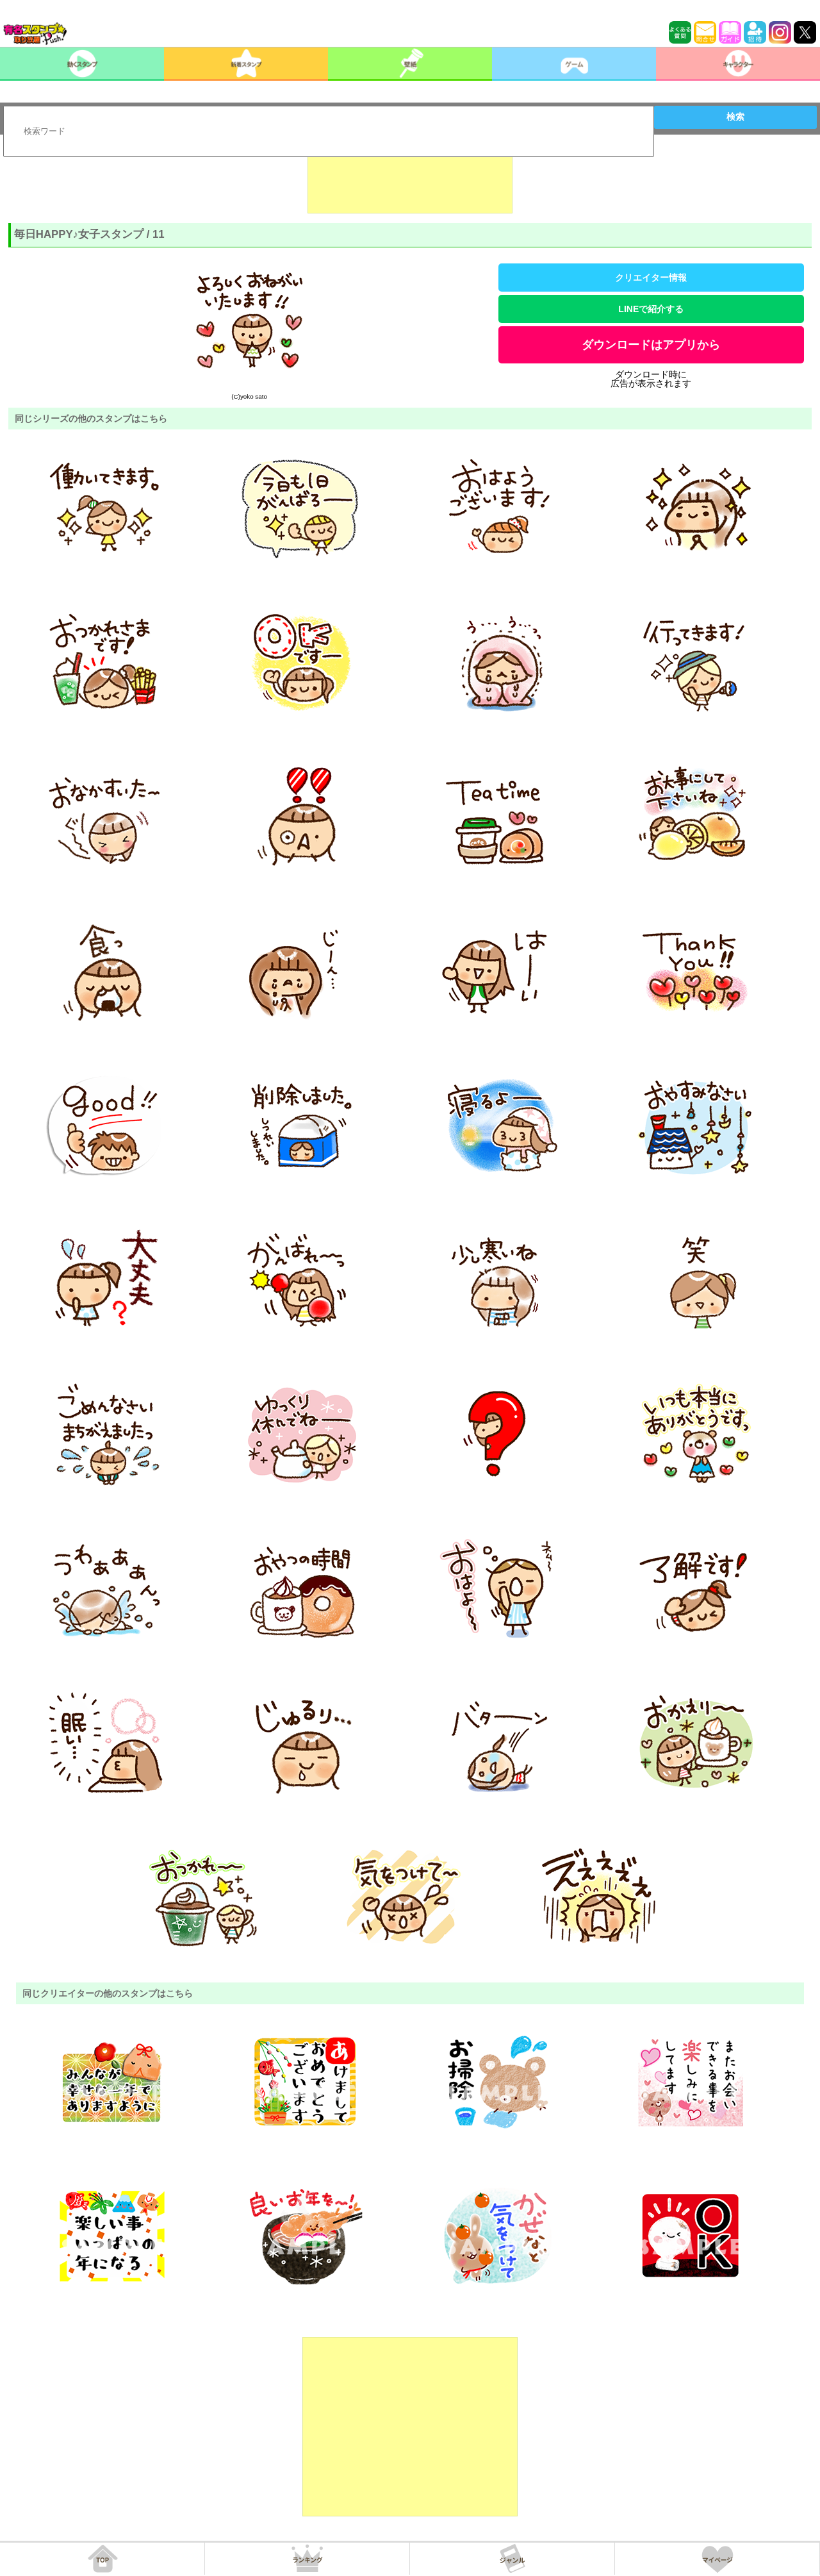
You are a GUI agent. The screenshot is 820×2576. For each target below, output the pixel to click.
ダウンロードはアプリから (651, 344)
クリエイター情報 (651, 277)
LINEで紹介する (651, 309)
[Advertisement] (410, 181)
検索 (735, 117)
